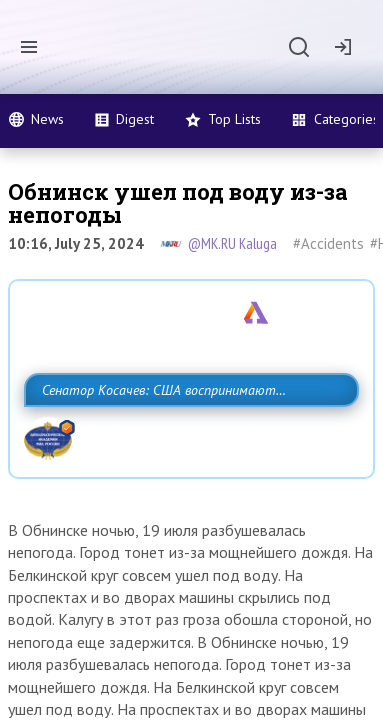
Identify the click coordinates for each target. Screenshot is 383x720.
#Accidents (328, 243)
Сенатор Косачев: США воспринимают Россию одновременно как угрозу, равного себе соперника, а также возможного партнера (191, 434)
